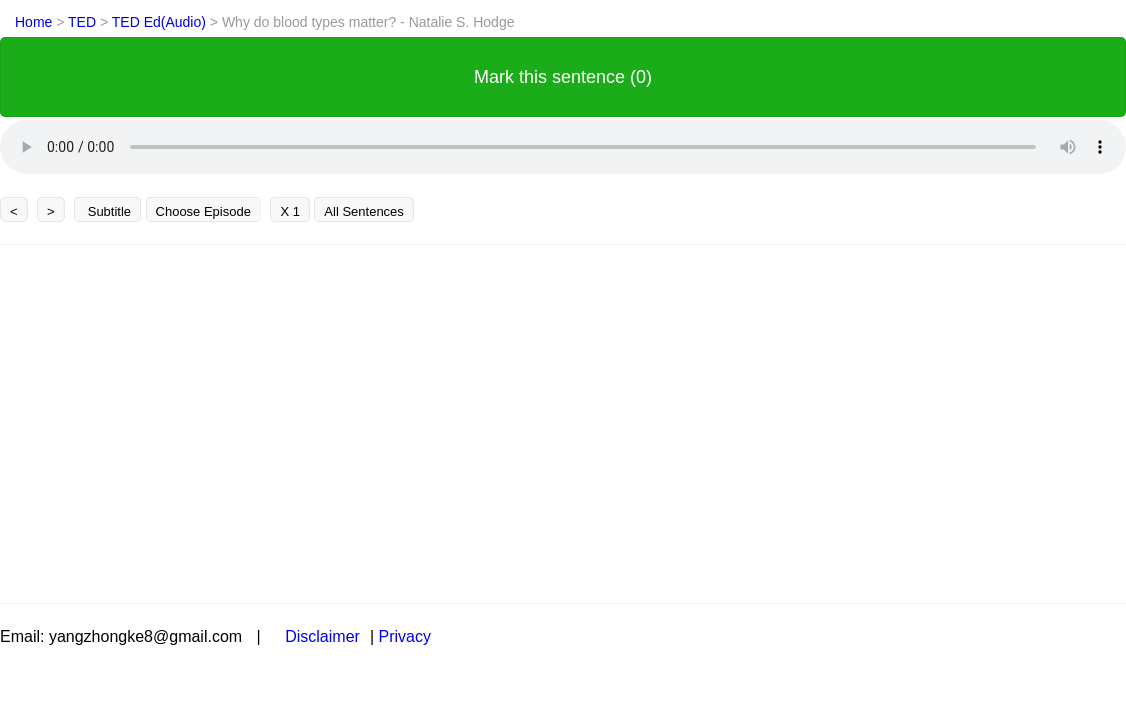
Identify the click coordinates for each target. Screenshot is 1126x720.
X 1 (290, 211)
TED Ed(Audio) (161, 22)
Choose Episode (203, 211)
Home (33, 22)
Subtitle (107, 211)
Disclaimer (322, 636)
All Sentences (364, 211)
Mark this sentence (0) (563, 77)
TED (84, 22)
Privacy (404, 636)
